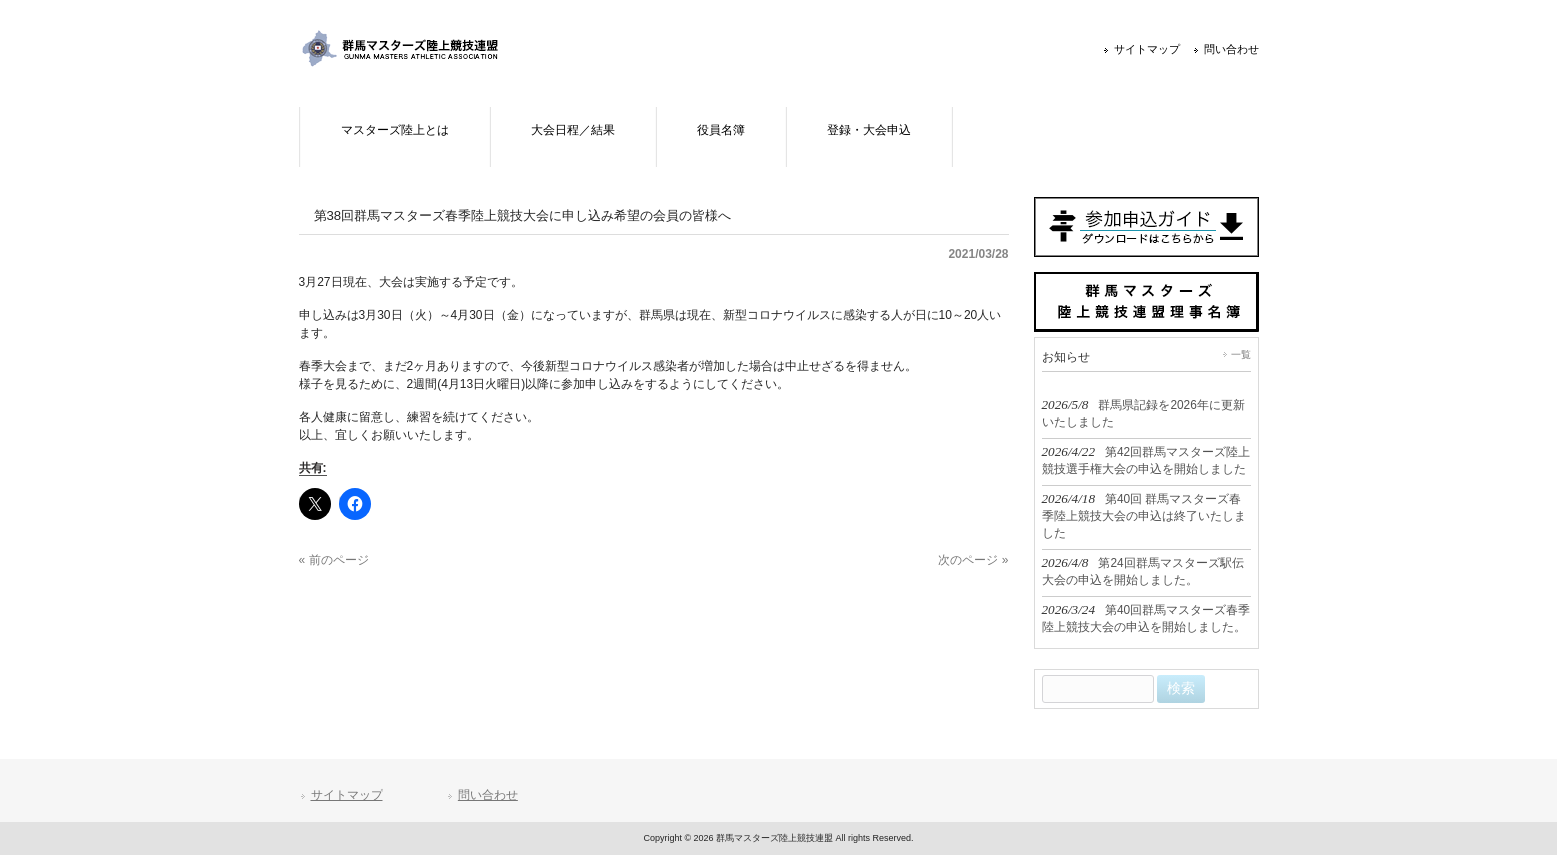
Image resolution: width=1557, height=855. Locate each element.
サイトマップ (1147, 49)
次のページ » (973, 560)
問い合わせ (1231, 49)
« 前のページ (334, 560)
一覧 (1241, 354)
